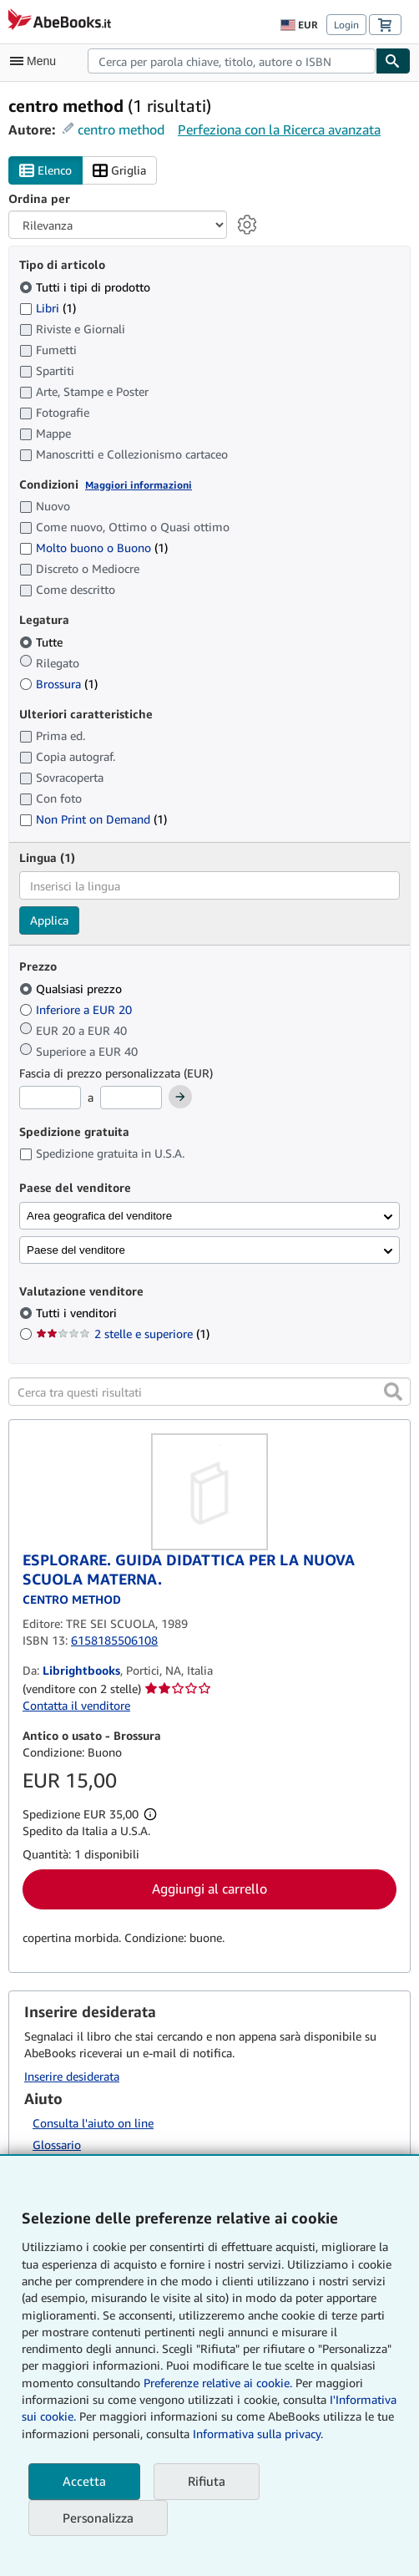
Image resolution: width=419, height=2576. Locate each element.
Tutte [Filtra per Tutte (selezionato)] (42, 642)
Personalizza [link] (98, 2517)
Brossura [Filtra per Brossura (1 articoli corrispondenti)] (58, 684)
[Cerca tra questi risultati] (209, 1391)
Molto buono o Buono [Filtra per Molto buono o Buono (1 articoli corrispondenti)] (93, 547)
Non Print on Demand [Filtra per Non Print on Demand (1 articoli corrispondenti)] (93, 819)
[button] (393, 1391)
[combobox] (232, 61)
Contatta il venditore (76, 1705)
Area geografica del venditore (99, 1215)
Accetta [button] (84, 2480)
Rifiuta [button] (206, 2480)
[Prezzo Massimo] (131, 1097)
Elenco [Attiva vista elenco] (45, 171)
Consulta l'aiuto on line (93, 2123)
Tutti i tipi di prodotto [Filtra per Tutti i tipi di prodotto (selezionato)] (86, 287)
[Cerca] (393, 61)
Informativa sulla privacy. (258, 2433)
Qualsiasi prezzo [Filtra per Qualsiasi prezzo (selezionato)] (72, 988)
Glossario (57, 2144)
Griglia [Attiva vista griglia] (119, 171)
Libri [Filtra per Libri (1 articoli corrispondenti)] (47, 307)
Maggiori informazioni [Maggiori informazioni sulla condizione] (138, 485)
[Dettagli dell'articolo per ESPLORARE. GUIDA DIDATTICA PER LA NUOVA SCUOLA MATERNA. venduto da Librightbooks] (209, 1491)
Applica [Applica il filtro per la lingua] (49, 920)
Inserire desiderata (71, 2076)
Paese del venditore (76, 1250)
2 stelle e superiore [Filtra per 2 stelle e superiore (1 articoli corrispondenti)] (123, 1333)
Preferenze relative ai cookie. (218, 2383)
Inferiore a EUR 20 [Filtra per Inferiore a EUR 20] (77, 1009)
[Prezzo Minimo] (50, 1097)
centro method (121, 129)
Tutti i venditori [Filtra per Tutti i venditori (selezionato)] (78, 1313)
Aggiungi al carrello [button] (209, 1888)
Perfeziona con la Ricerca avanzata (279, 129)
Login (346, 24)
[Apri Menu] (36, 61)
